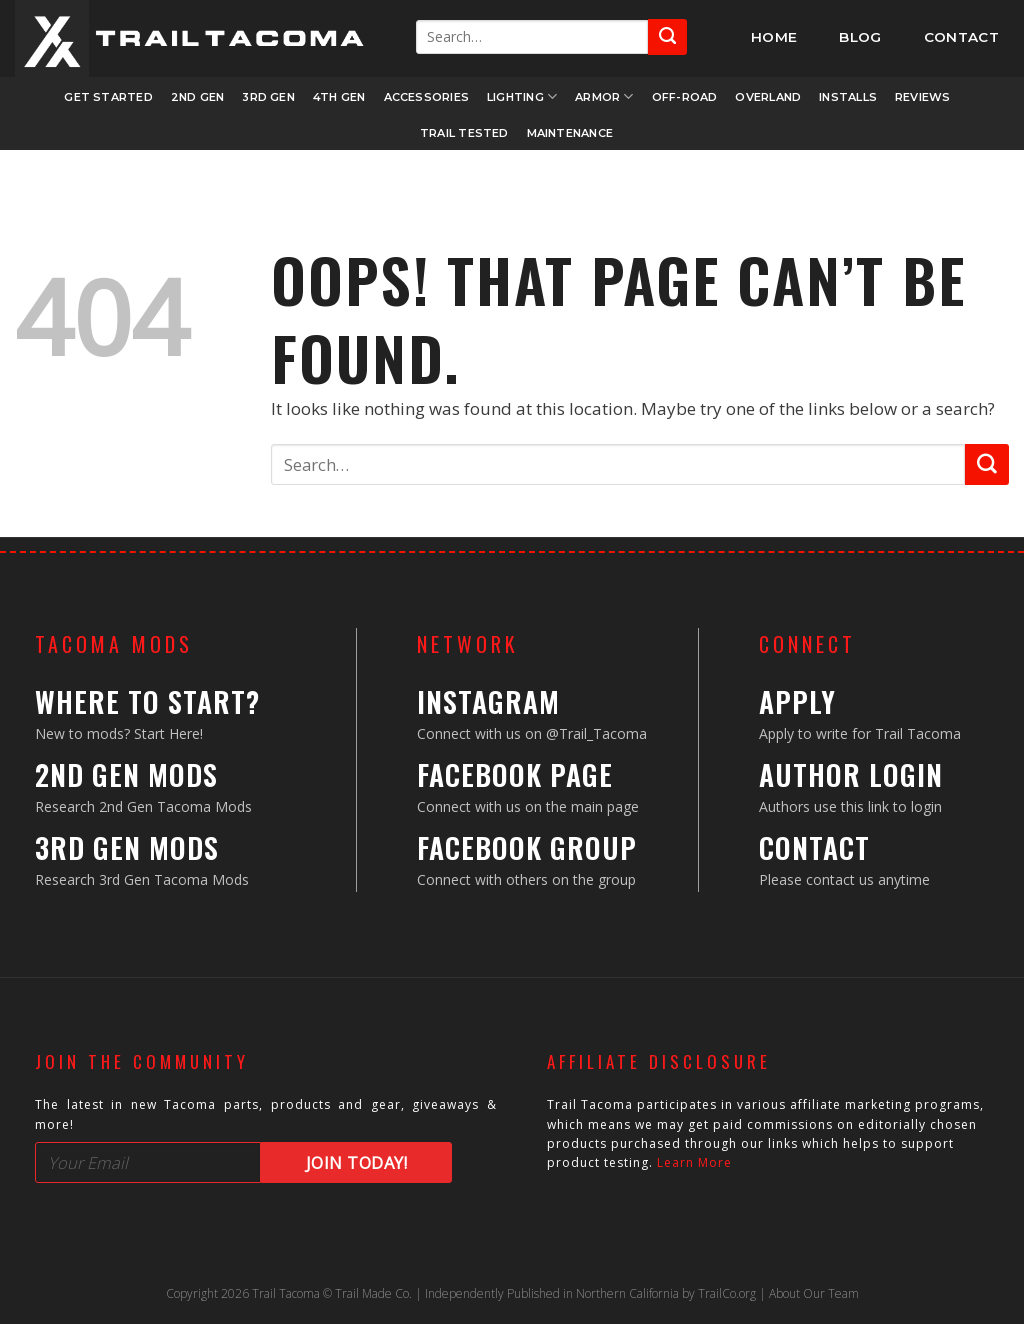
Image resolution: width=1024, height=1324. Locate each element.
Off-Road (685, 97)
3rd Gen (268, 97)
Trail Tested (464, 133)
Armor (604, 96)
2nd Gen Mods (126, 774)
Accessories (426, 97)
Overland (768, 97)
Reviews (923, 97)
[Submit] (667, 36)
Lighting (522, 96)
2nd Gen (198, 97)
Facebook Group (527, 847)
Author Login (851, 774)
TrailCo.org (727, 1293)
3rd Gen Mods (127, 847)
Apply (797, 701)
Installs (848, 97)
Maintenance (570, 133)
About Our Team (814, 1293)
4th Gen (339, 97)
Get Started (108, 97)
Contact (814, 847)
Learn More (694, 1162)
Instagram (488, 701)
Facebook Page (515, 774)
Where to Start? (147, 701)
